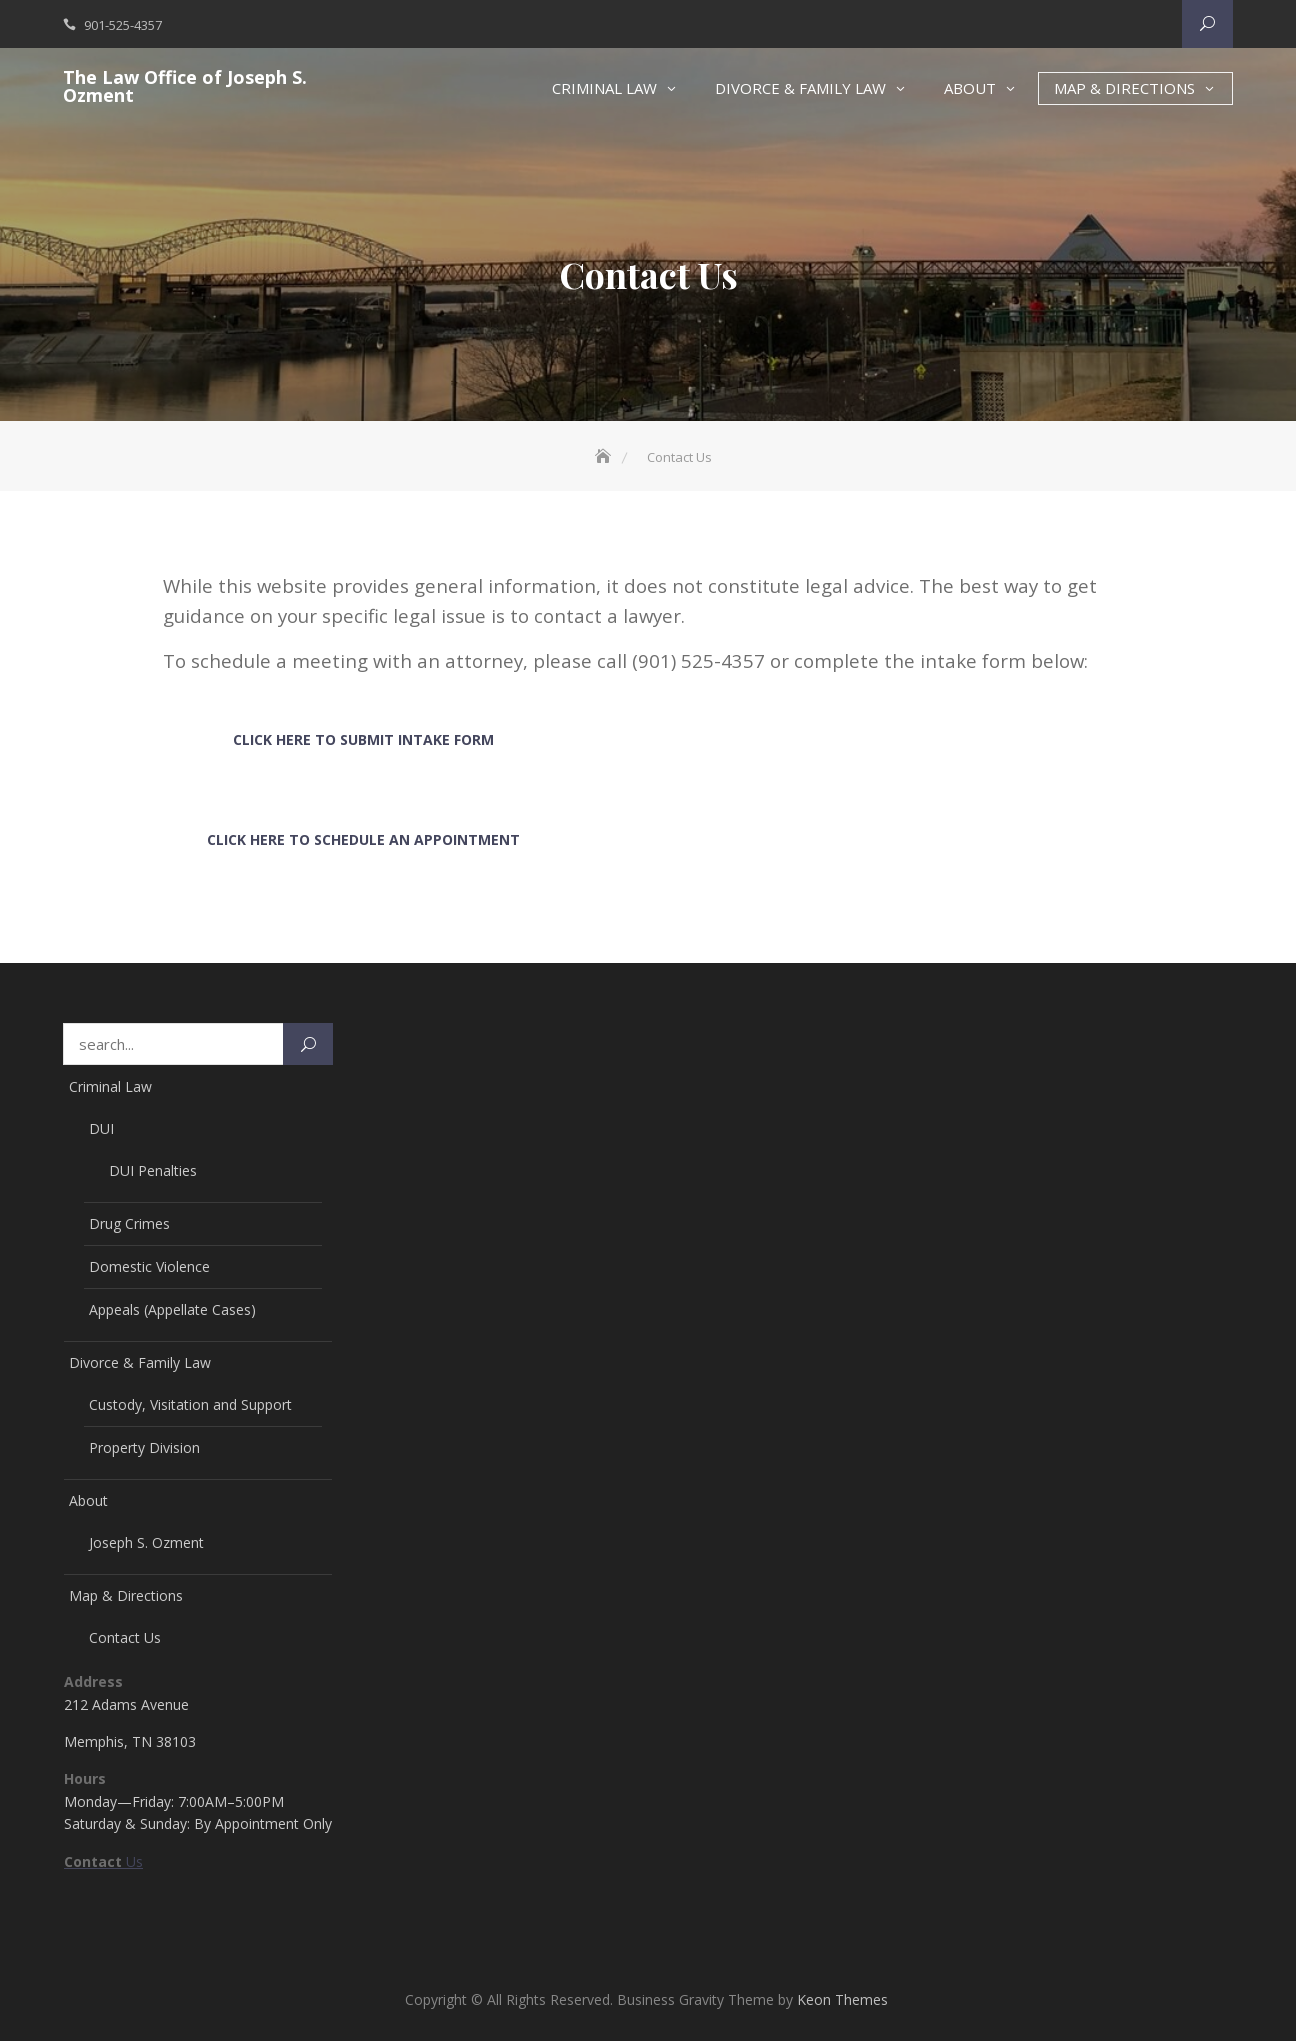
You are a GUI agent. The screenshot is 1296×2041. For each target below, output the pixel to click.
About (970, 88)
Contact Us (125, 1637)
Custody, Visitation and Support (190, 1404)
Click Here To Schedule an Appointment (363, 839)
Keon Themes (842, 1999)
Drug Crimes (129, 1223)
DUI (101, 1128)
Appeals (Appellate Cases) (172, 1309)
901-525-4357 (123, 25)
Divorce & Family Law (800, 88)
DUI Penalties (153, 1170)
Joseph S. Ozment (146, 1542)
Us (103, 1861)
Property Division (144, 1447)
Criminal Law (604, 88)
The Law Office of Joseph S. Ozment (185, 86)
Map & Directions (1124, 88)
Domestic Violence (149, 1266)
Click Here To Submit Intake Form (363, 739)
